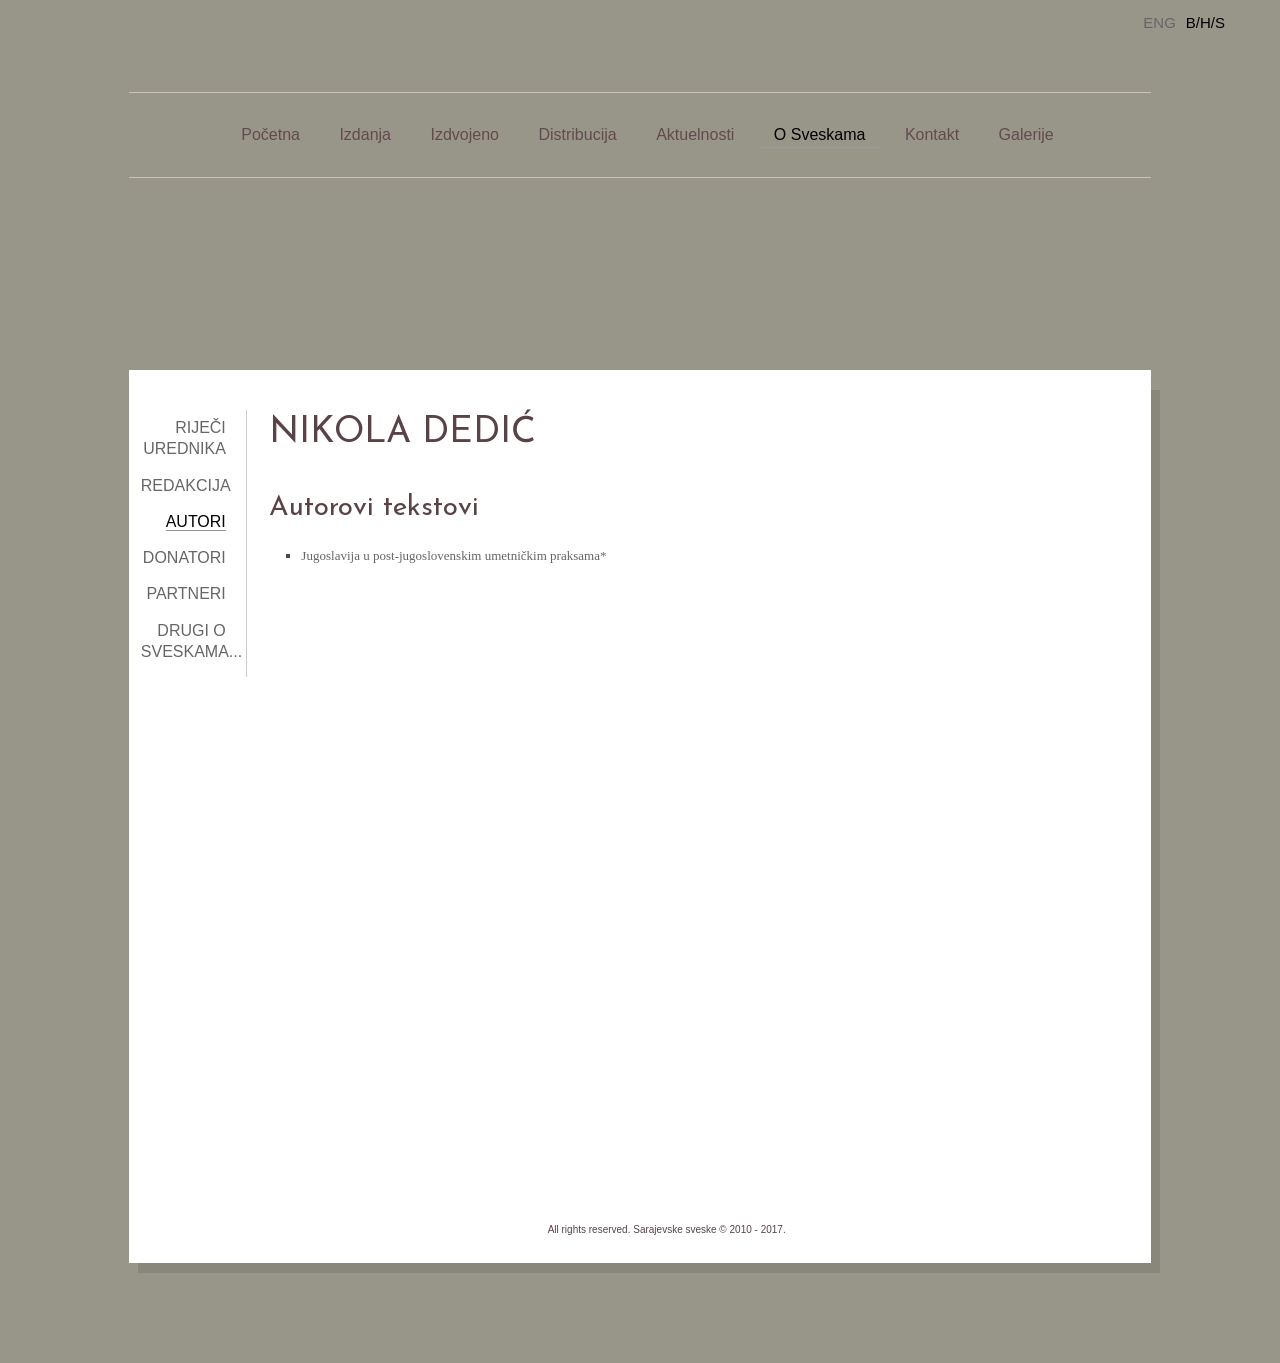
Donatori (184, 557)
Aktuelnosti (695, 134)
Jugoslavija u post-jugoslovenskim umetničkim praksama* (453, 555)
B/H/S (1205, 22)
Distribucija (577, 134)
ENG (1159, 22)
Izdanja (365, 134)
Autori (196, 521)
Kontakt (932, 134)
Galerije (1026, 134)
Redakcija (186, 485)
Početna (270, 134)
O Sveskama (820, 134)
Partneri (185, 593)
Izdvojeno (464, 134)
